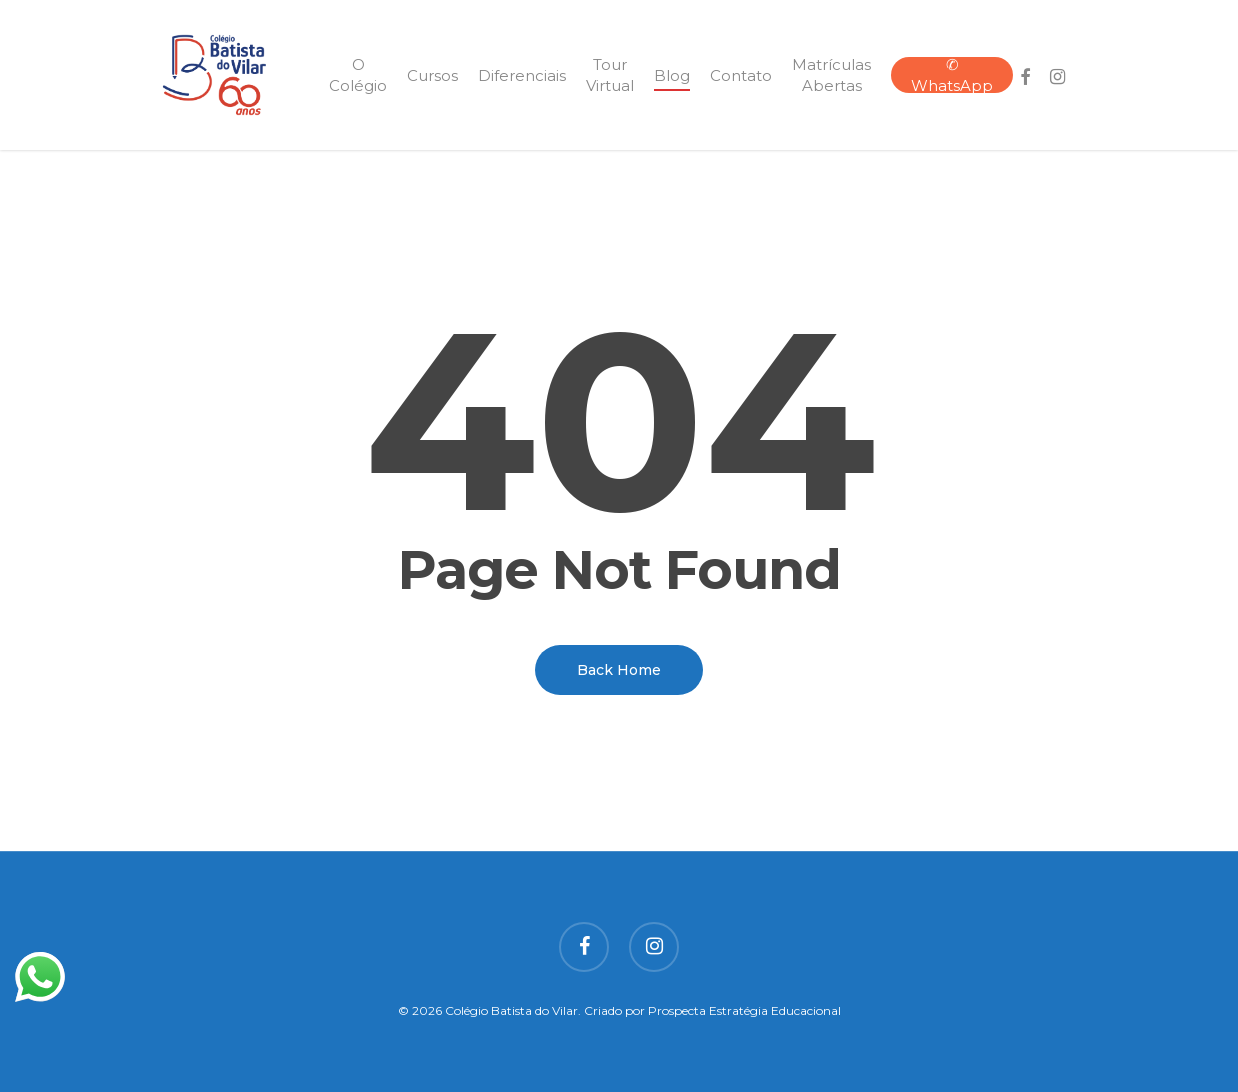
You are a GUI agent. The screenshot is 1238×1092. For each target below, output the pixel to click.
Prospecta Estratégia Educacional (744, 1010)
